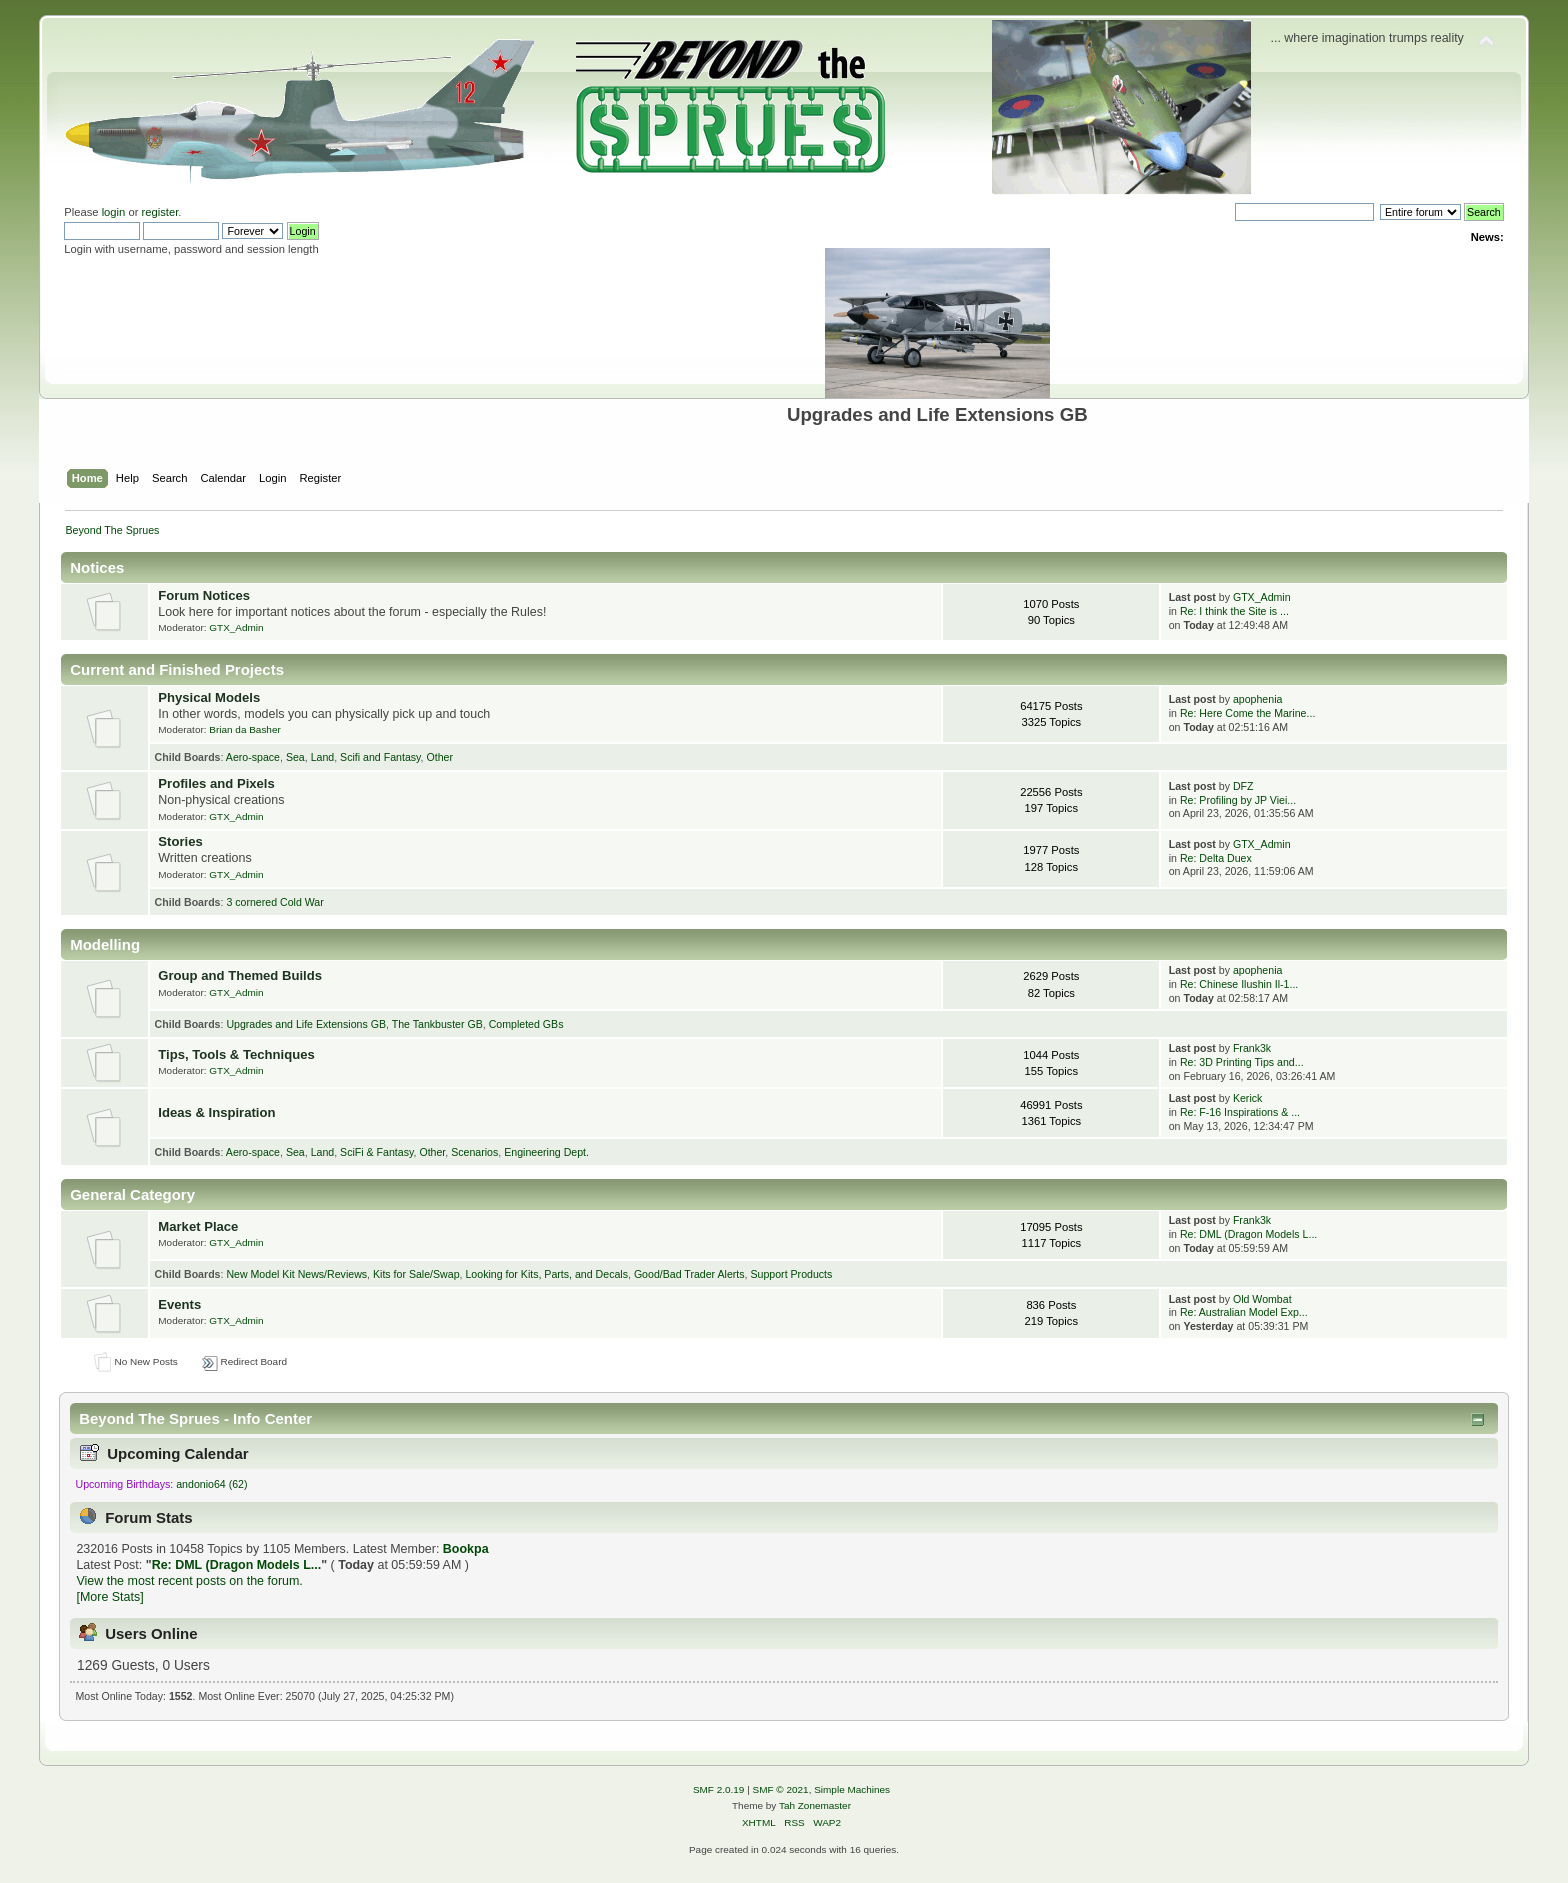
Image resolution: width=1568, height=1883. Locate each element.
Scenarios (474, 1152)
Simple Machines (852, 1789)
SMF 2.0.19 (719, 1789)
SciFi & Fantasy (376, 1152)
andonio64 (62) (211, 1484)
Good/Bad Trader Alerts (689, 1274)
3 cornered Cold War (274, 902)
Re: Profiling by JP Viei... (1238, 800)
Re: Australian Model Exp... (1244, 1312)
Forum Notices (204, 595)
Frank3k (1252, 1048)
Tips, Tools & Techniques (236, 1054)
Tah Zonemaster (815, 1805)
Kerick (1247, 1098)
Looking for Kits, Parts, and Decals (546, 1274)
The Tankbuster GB (437, 1024)
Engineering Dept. (546, 1152)
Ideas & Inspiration (216, 1112)
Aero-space (253, 757)
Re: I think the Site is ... (1234, 611)
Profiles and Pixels (216, 783)
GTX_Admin (236, 627)
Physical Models (209, 697)
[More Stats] (109, 1597)
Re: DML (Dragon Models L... (1248, 1234)
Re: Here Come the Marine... (1247, 713)
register (160, 212)
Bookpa (466, 1549)
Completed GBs (526, 1024)
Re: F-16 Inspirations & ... (1240, 1112)
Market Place (198, 1226)
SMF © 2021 (781, 1789)
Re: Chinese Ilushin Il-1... (1239, 984)
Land (323, 757)
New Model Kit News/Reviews (296, 1274)
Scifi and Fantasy (380, 757)
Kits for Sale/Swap (416, 1274)
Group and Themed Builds (240, 975)
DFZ (1243, 786)
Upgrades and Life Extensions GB (306, 1024)
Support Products (791, 1274)
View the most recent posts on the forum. (189, 1581)
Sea (295, 757)
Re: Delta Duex (1216, 858)
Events (179, 1304)
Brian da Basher (245, 729)
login (114, 212)
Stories (180, 841)
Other (439, 757)
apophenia (1258, 699)
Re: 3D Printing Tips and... (1242, 1062)
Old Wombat (1262, 1299)
